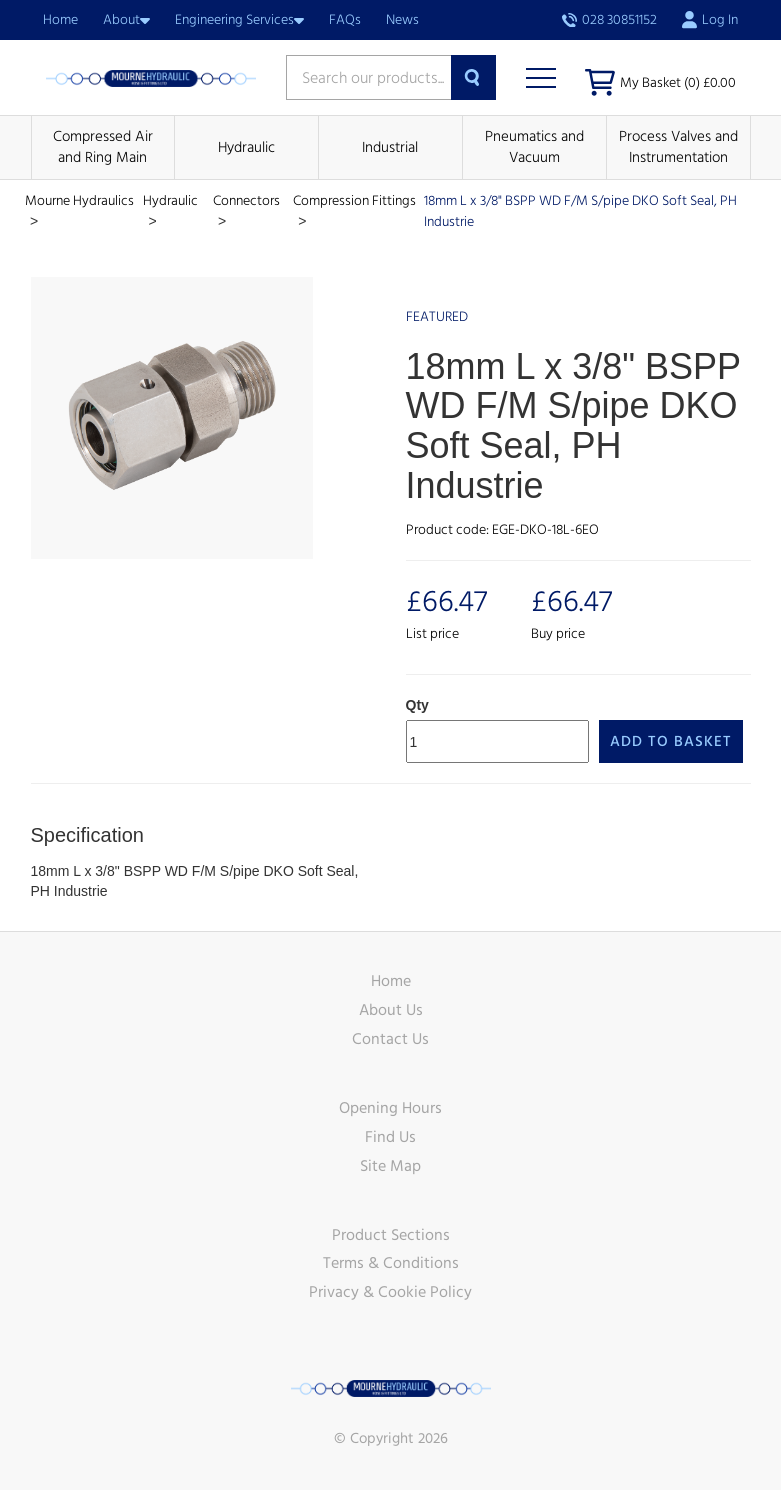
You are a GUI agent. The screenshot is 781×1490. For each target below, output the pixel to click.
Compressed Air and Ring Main (103, 147)
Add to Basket (671, 741)
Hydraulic (246, 147)
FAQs (345, 20)
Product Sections (391, 1235)
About (126, 20)
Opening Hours (390, 1108)
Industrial (390, 147)
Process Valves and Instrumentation (678, 147)
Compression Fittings (354, 201)
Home (60, 20)
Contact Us (390, 1039)
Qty (417, 705)
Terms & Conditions (391, 1263)
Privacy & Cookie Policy (390, 1292)
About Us (391, 1010)
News (402, 20)
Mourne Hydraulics (79, 201)
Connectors (246, 201)
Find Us (390, 1137)
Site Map (390, 1166)
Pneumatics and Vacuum (534, 147)
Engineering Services (239, 20)
